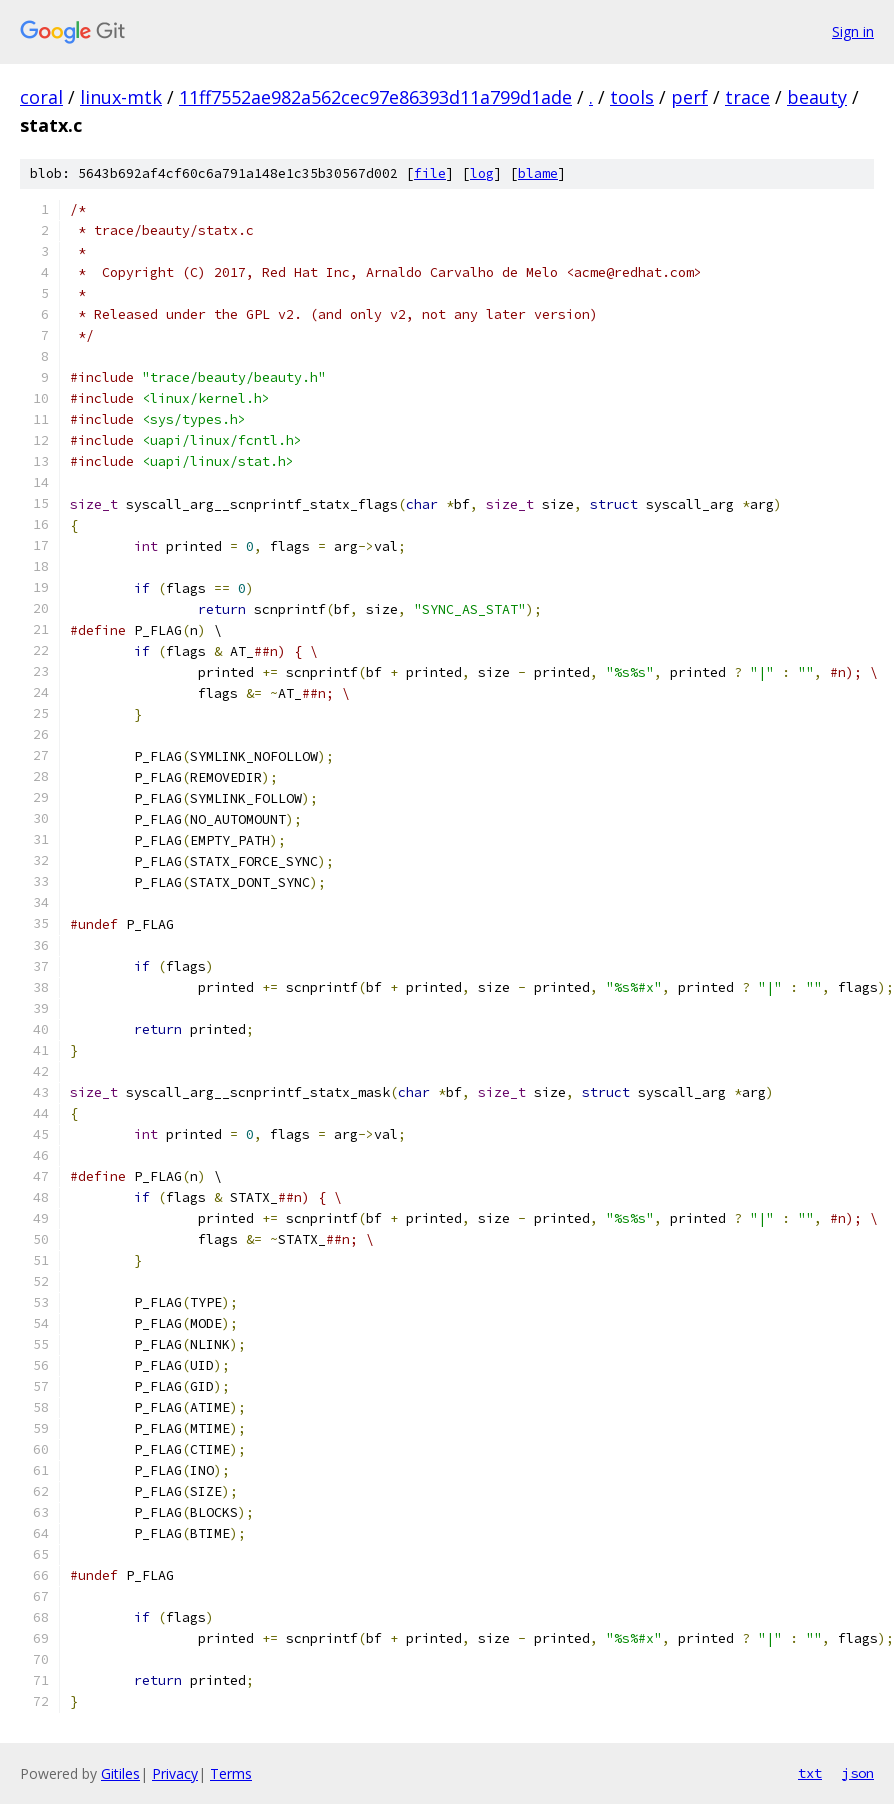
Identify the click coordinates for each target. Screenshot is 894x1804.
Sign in (853, 31)
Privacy (175, 1773)
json (858, 1773)
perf (689, 97)
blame (538, 173)
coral (41, 97)
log (482, 173)
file (430, 173)
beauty (817, 97)
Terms (231, 1773)
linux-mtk (121, 97)
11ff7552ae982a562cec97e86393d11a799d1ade (375, 97)
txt (810, 1773)
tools (632, 97)
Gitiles (120, 1773)
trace (747, 97)
